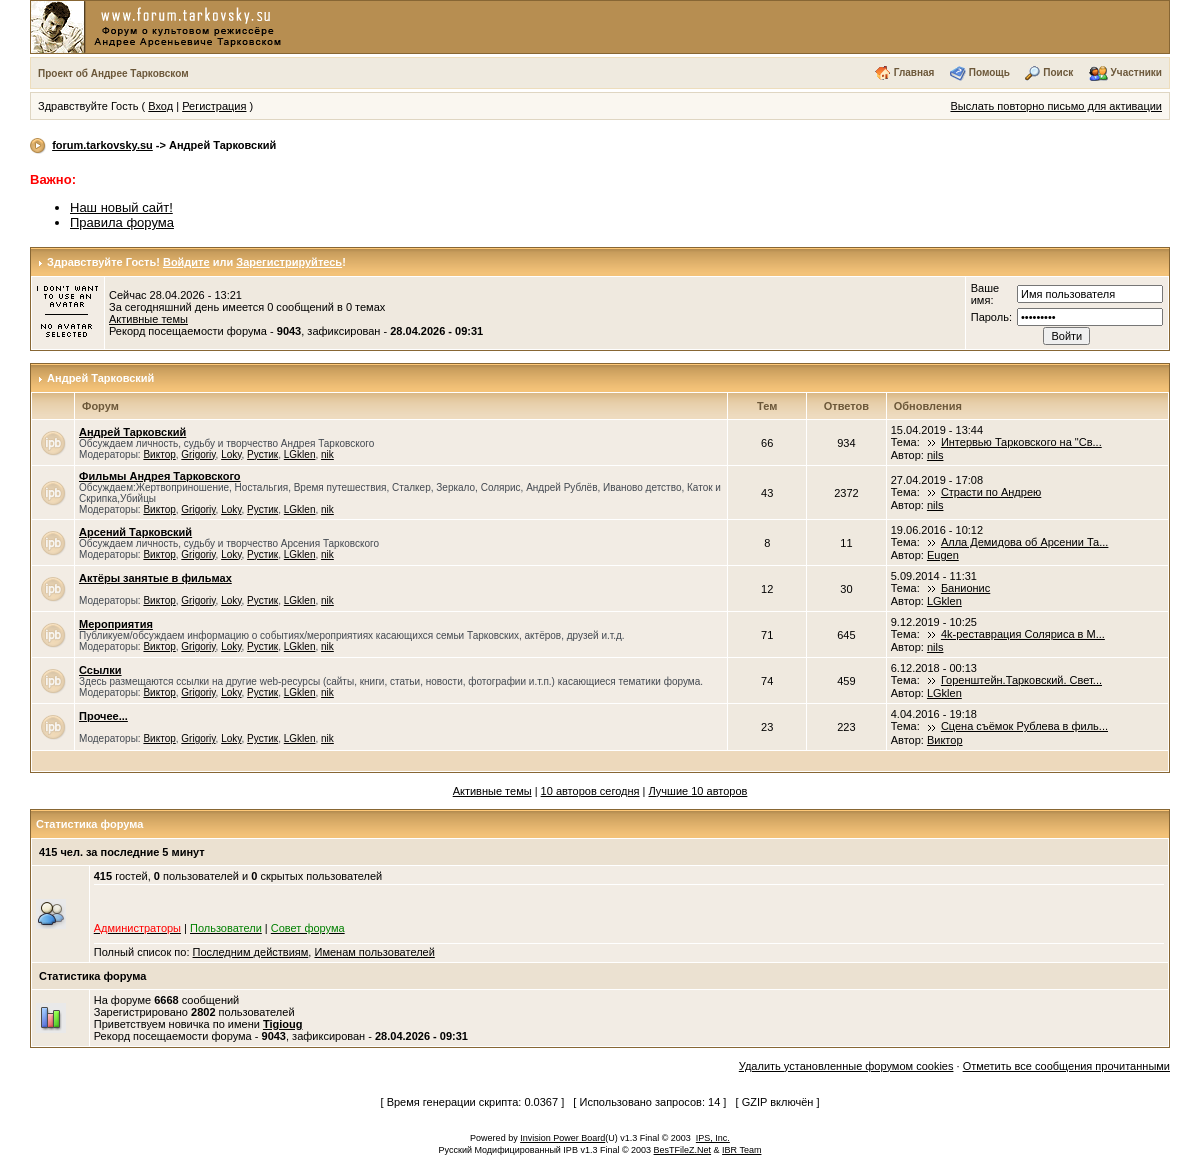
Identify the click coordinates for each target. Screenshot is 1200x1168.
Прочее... (103, 716)
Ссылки (100, 670)
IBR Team (741, 1150)
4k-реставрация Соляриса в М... (1023, 634)
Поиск (1058, 72)
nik (327, 454)
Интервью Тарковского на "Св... (1021, 442)
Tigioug (283, 1024)
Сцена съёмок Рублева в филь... (1024, 726)
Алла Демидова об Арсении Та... (1025, 542)
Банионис (965, 588)
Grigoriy (198, 454)
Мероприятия (116, 624)
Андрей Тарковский (100, 378)
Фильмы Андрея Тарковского (160, 476)
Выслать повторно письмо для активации (1056, 106)
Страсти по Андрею (991, 492)
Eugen (943, 555)
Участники (1136, 72)
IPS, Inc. (713, 1138)
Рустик (262, 454)
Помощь (989, 72)
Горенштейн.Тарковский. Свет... (1021, 680)
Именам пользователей (374, 952)
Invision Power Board (562, 1138)
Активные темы (148, 319)
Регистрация (214, 106)
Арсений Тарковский (135, 532)
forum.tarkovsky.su (102, 145)
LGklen (300, 454)
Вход (160, 106)
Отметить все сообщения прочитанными (1066, 1066)
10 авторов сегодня (590, 791)
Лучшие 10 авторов (698, 791)
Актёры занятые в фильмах (155, 578)
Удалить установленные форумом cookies (846, 1066)
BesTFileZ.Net (683, 1150)
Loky (231, 454)
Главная (914, 72)
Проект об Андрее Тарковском (113, 73)
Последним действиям (251, 952)
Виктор (159, 454)
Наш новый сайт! (121, 207)
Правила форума (122, 222)
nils (935, 455)
